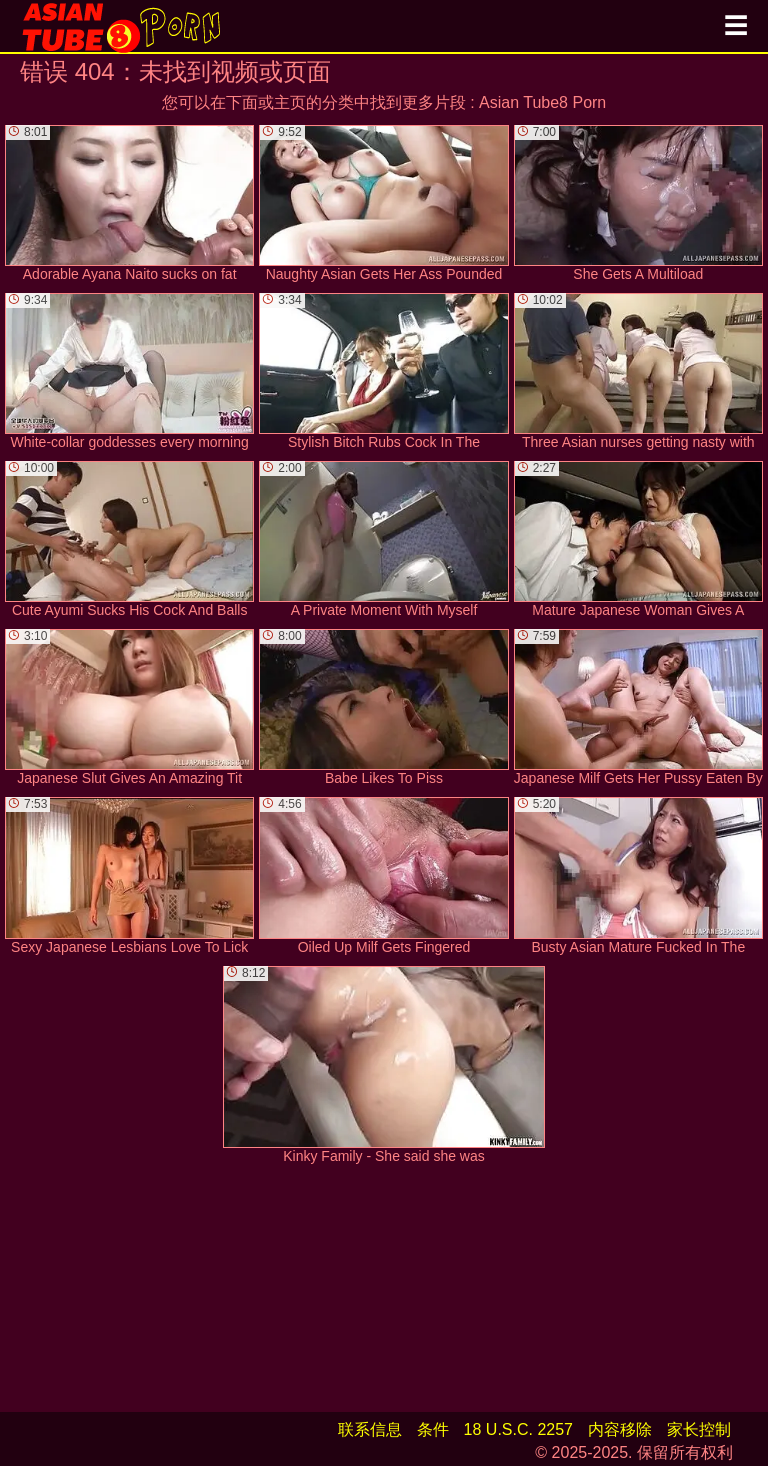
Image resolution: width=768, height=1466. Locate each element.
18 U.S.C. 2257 (518, 1429)
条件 (433, 1429)
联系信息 (370, 1429)
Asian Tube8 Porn (542, 102)
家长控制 (699, 1429)
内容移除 (620, 1429)
